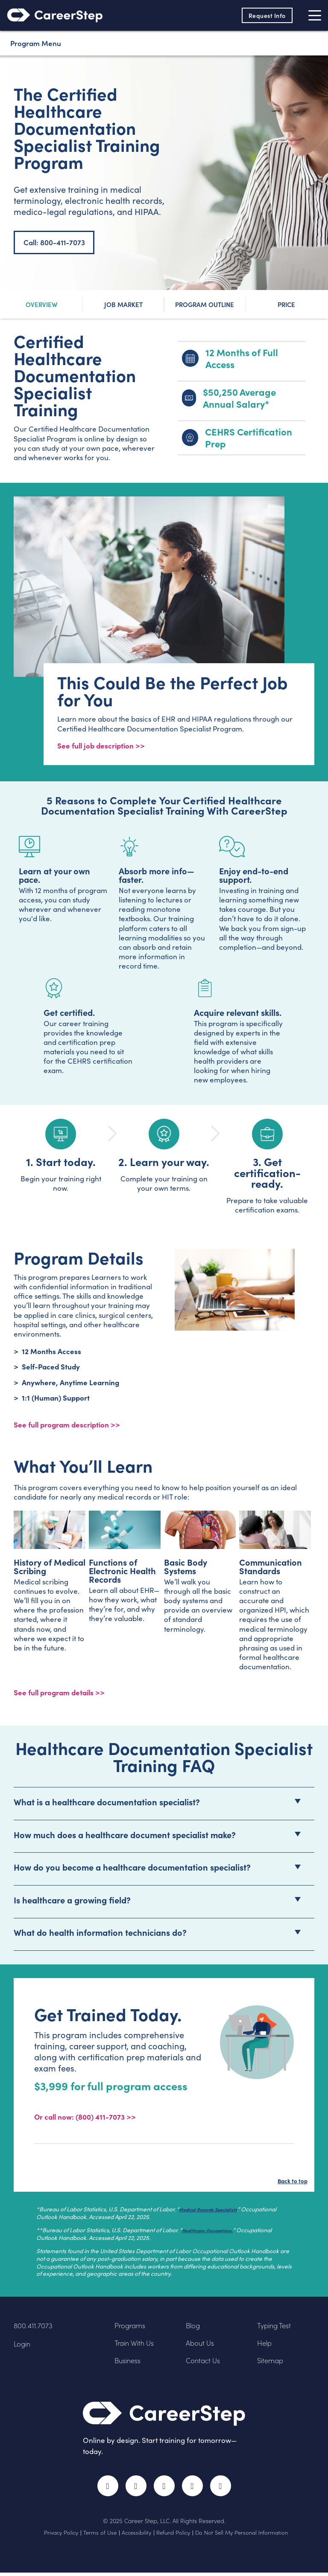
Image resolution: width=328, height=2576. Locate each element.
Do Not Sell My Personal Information (241, 2535)
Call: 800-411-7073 (54, 242)
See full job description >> (101, 746)
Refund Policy (173, 2535)
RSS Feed (224, 2493)
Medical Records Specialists (217, 2212)
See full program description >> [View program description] (67, 1425)
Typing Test (275, 2328)
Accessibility (136, 2535)
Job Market (123, 304)
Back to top (288, 2182)
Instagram (164, 2489)
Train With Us (135, 2345)
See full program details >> (59, 1694)
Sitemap (271, 2362)
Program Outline (204, 304)
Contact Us (204, 2362)
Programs (130, 2328)
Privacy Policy (61, 2535)
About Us (201, 2345)
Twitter (135, 2489)
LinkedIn (193, 2489)
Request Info (266, 15)
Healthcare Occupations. (216, 2232)
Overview (42, 304)
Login (23, 2346)
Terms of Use (100, 2535)
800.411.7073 (33, 2328)
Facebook (106, 2489)
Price (286, 304)
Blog (193, 2328)
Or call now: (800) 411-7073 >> (85, 2119)
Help (265, 2345)
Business (128, 2362)
